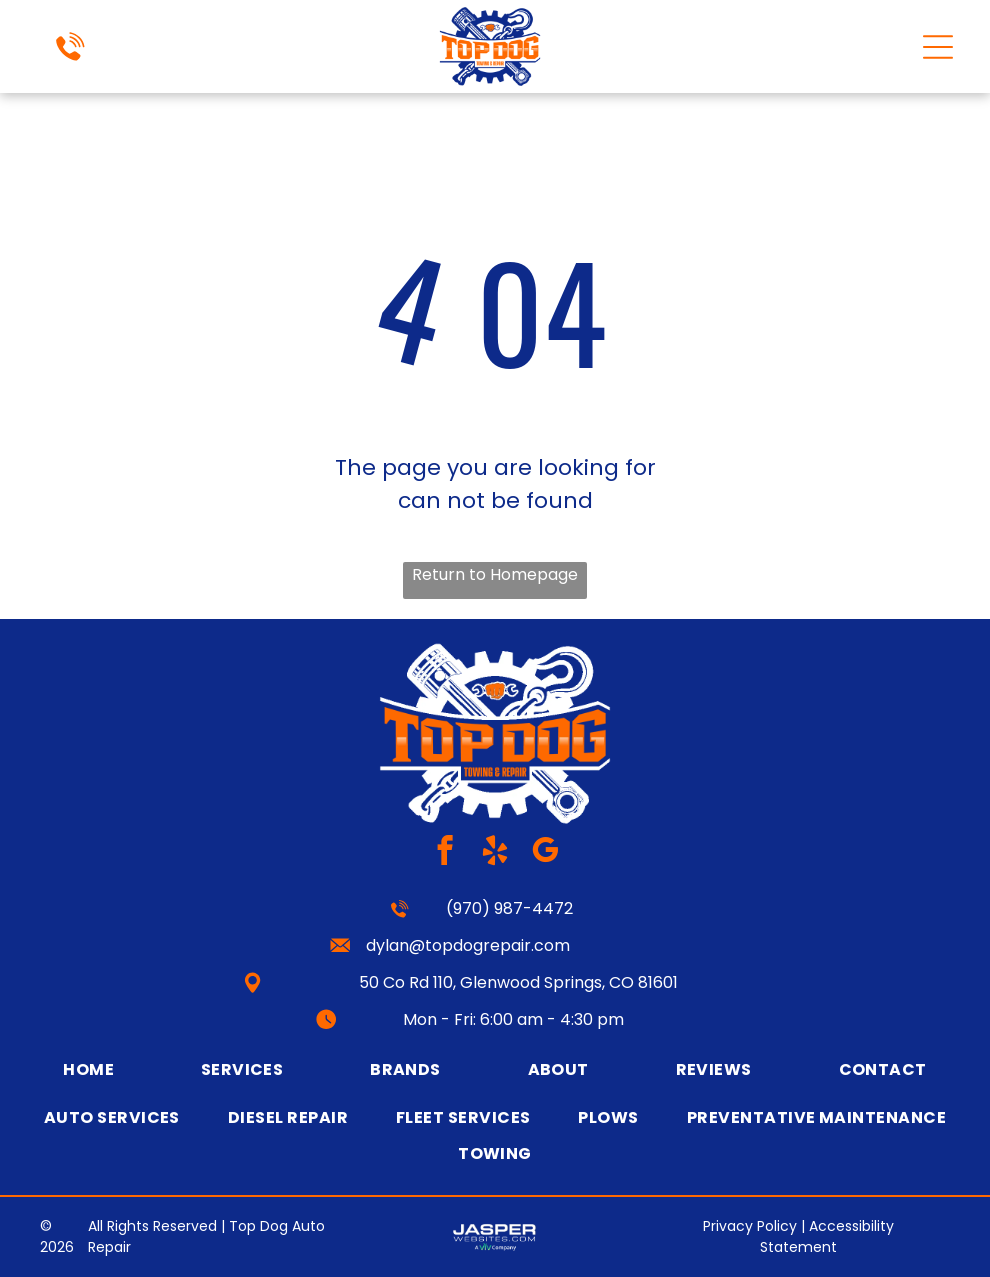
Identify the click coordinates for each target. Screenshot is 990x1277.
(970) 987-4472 (509, 908)
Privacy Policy (750, 1226)
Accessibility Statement (827, 1236)
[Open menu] (938, 47)
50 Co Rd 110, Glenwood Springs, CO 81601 (518, 982)
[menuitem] (88, 1069)
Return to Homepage (495, 574)
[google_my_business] (545, 853)
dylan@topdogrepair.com (468, 945)
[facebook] (445, 853)
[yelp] (495, 853)
